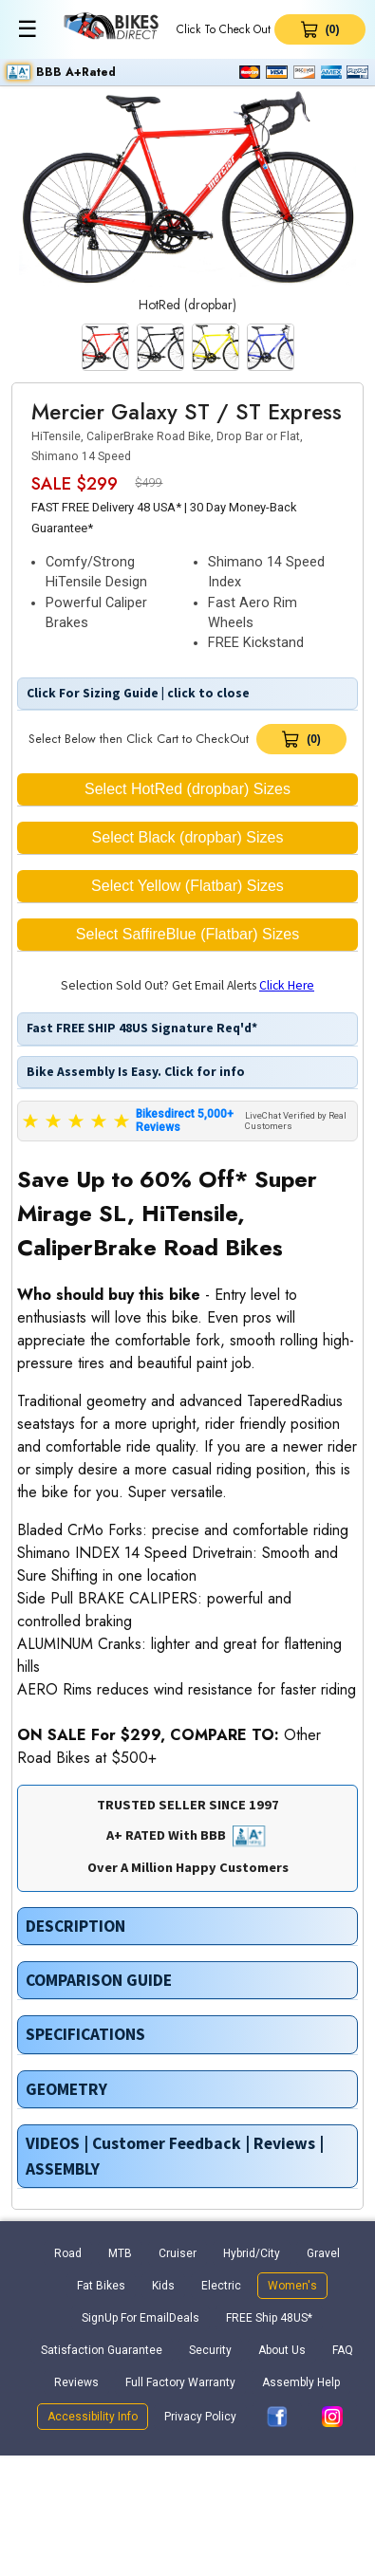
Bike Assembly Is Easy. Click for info (134, 1072)
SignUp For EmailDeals (140, 2318)
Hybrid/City (251, 2253)
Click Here (286, 985)
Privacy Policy (200, 2416)
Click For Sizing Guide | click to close (137, 693)
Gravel (323, 2253)
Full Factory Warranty (180, 2382)
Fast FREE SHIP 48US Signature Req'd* (140, 1028)
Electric (221, 2285)
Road (68, 2253)
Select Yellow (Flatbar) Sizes (187, 886)
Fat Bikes (101, 2285)
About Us (282, 2350)
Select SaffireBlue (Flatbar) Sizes (187, 934)
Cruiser (178, 2253)
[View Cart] (301, 739)
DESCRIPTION (75, 1926)
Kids (163, 2285)
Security (210, 2350)
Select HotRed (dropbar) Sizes (187, 789)
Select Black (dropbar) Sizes (188, 837)
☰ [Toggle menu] (27, 29)
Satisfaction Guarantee (101, 2350)
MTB (120, 2253)
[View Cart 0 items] (320, 29)
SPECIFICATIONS (85, 2034)
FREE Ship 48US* (269, 2318)
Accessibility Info (92, 2416)
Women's (292, 2285)
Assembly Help (301, 2382)
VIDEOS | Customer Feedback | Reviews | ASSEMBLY (175, 2155)
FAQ (342, 2350)
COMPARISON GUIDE (99, 1980)
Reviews (76, 2382)
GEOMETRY (66, 2089)
